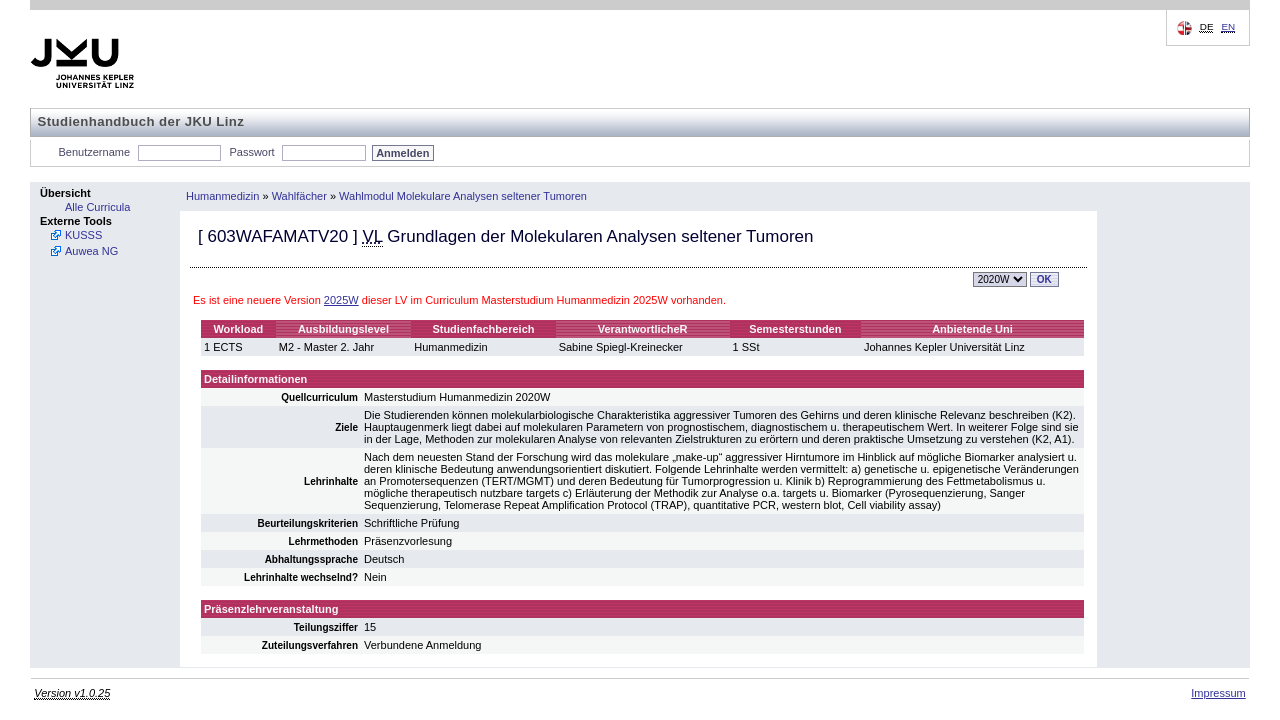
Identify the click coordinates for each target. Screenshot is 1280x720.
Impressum (1218, 693)
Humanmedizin (222, 196)
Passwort (251, 152)
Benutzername (95, 152)
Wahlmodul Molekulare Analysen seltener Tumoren (463, 196)
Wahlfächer (299, 196)
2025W (341, 300)
